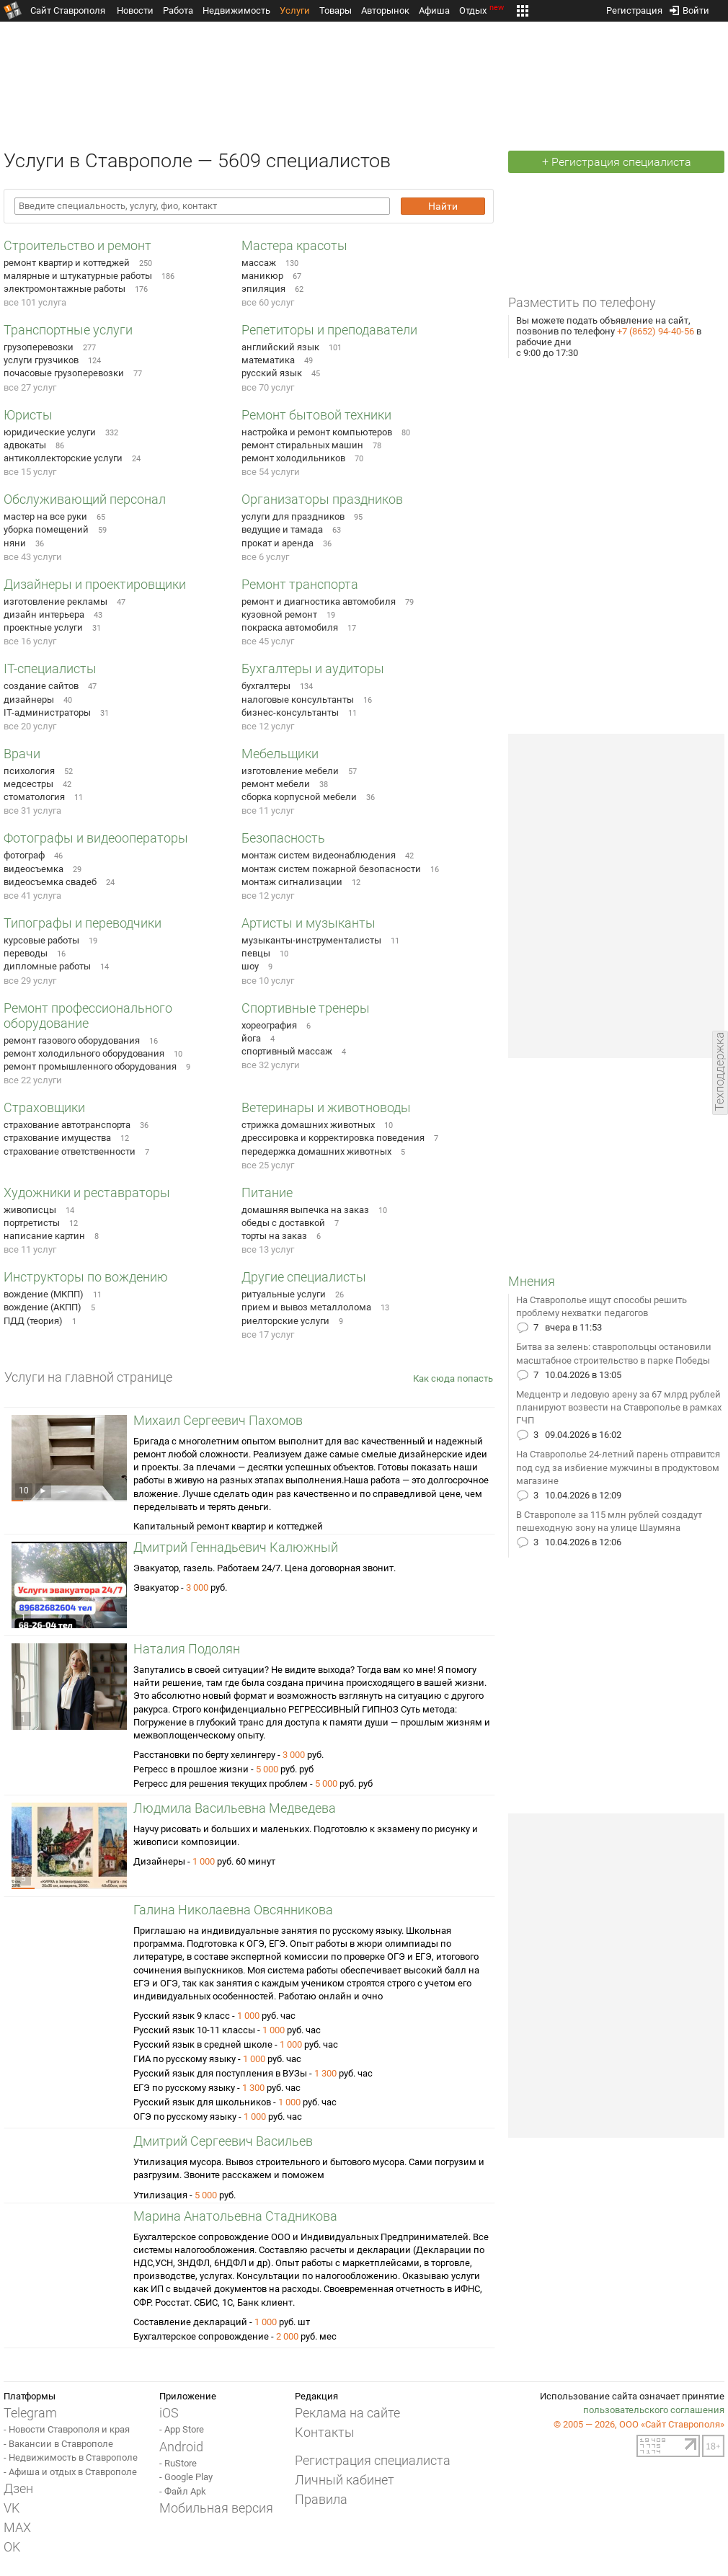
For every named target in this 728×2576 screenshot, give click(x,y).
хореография (269, 1025)
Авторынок (385, 10)
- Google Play (186, 2476)
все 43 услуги (33, 556)
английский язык (280, 347)
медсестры (28, 783)
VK (11, 2507)
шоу (250, 966)
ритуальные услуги (283, 1294)
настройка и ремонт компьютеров (316, 432)
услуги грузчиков (41, 360)
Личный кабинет (344, 2479)
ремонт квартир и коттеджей (67, 262)
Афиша (434, 10)
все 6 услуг (265, 556)
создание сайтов (41, 685)
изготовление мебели (290, 770)
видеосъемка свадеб (50, 881)
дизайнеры (29, 699)
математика (268, 360)
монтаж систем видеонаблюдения (318, 855)
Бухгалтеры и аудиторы (312, 668)
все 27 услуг (30, 387)
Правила (321, 2499)
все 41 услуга (32, 895)
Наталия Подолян (186, 1648)
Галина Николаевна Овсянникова (233, 1909)
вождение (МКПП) (44, 1294)
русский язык (271, 373)
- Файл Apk (182, 2491)
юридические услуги (50, 432)
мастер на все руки (45, 516)
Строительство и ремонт (77, 245)
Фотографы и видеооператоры (96, 837)
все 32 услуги (270, 1065)
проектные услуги (43, 627)
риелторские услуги (285, 1320)
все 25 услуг (267, 1165)
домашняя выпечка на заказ (305, 1209)
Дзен (18, 2488)
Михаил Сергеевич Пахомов (218, 1420)
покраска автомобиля (289, 627)
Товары (335, 10)
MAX (17, 2527)
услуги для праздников (293, 516)
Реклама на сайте (347, 2412)
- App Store (181, 2429)
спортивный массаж (286, 1051)
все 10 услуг (267, 980)
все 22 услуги (33, 1080)
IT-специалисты (50, 668)
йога (251, 1038)
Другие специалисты (303, 1276)
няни (15, 543)
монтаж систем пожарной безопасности (331, 868)
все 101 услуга (35, 302)
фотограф (24, 855)
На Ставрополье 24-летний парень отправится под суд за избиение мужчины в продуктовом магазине (618, 1467)
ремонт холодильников (293, 458)
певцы (255, 953)
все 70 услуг (267, 387)
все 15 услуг (30, 471)
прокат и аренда (277, 543)
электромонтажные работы (64, 288)
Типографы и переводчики (82, 923)
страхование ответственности (70, 1151)
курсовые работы (41, 940)
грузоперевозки (39, 347)
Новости (135, 10)
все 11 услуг (267, 810)
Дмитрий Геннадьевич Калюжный (235, 1547)
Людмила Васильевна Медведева (234, 1808)
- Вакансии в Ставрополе (58, 2443)
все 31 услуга (32, 810)
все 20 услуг (30, 726)
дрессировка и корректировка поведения (333, 1137)
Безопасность (283, 837)
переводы (26, 953)
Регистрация (634, 7)
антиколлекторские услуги (63, 458)
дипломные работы (47, 966)
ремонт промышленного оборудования (90, 1066)
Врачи (22, 753)
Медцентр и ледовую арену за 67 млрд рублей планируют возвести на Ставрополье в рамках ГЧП (619, 1407)
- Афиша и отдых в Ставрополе (70, 2471)
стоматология (34, 796)
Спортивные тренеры (305, 1008)
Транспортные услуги (68, 329)
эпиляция (263, 288)
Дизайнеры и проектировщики (95, 584)
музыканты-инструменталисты (311, 940)
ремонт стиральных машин (302, 445)
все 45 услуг (267, 641)
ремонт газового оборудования (72, 1040)
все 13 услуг (267, 1249)
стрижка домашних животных (308, 1124)
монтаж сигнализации (291, 881)
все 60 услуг (267, 302)
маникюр (262, 275)
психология (29, 770)
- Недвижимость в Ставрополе (71, 2457)
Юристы (28, 414)
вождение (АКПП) (42, 1307)
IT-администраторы (47, 712)
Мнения (531, 1281)
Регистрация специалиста (372, 2460)
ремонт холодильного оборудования (84, 1053)
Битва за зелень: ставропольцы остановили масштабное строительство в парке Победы (613, 1353)
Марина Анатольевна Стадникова (235, 2216)
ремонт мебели (275, 783)
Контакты (325, 2432)
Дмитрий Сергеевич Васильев (223, 2141)
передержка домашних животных (316, 1151)
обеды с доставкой (283, 1222)
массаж (258, 262)
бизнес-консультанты (290, 712)
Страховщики (44, 1107)
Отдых (482, 10)
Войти (689, 7)
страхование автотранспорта (67, 1124)
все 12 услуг (267, 726)
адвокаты (25, 445)
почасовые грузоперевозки (64, 373)
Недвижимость (236, 10)
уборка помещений (46, 529)
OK (12, 2546)
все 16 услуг (30, 641)
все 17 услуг (267, 1334)
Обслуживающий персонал (85, 499)
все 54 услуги (270, 471)
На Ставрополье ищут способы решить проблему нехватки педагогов (601, 1306)
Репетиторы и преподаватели (329, 329)
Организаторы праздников (322, 499)
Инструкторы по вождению (86, 1276)
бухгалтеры (265, 685)
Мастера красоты (294, 245)
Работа (178, 10)
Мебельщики (280, 753)
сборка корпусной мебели (299, 796)
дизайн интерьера (44, 614)
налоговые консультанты (297, 699)
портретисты (32, 1222)
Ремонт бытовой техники (316, 414)
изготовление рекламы (55, 601)
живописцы (30, 1209)
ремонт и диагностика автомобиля (318, 601)
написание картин (44, 1235)
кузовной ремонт (279, 614)
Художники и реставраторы (87, 1192)
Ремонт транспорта (299, 584)
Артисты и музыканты (308, 923)
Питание (267, 1192)
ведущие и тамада (282, 529)
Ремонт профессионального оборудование (88, 1015)
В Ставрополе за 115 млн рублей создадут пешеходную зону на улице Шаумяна (609, 1521)
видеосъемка (33, 868)
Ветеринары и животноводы (326, 1107)
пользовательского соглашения (653, 2409)
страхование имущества (57, 1137)
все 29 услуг (30, 980)
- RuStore (178, 2463)
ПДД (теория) (33, 1320)
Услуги (295, 10)
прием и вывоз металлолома (306, 1307)
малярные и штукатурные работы (78, 275)
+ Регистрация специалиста (616, 162)
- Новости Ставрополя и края (67, 2429)
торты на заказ (274, 1235)
